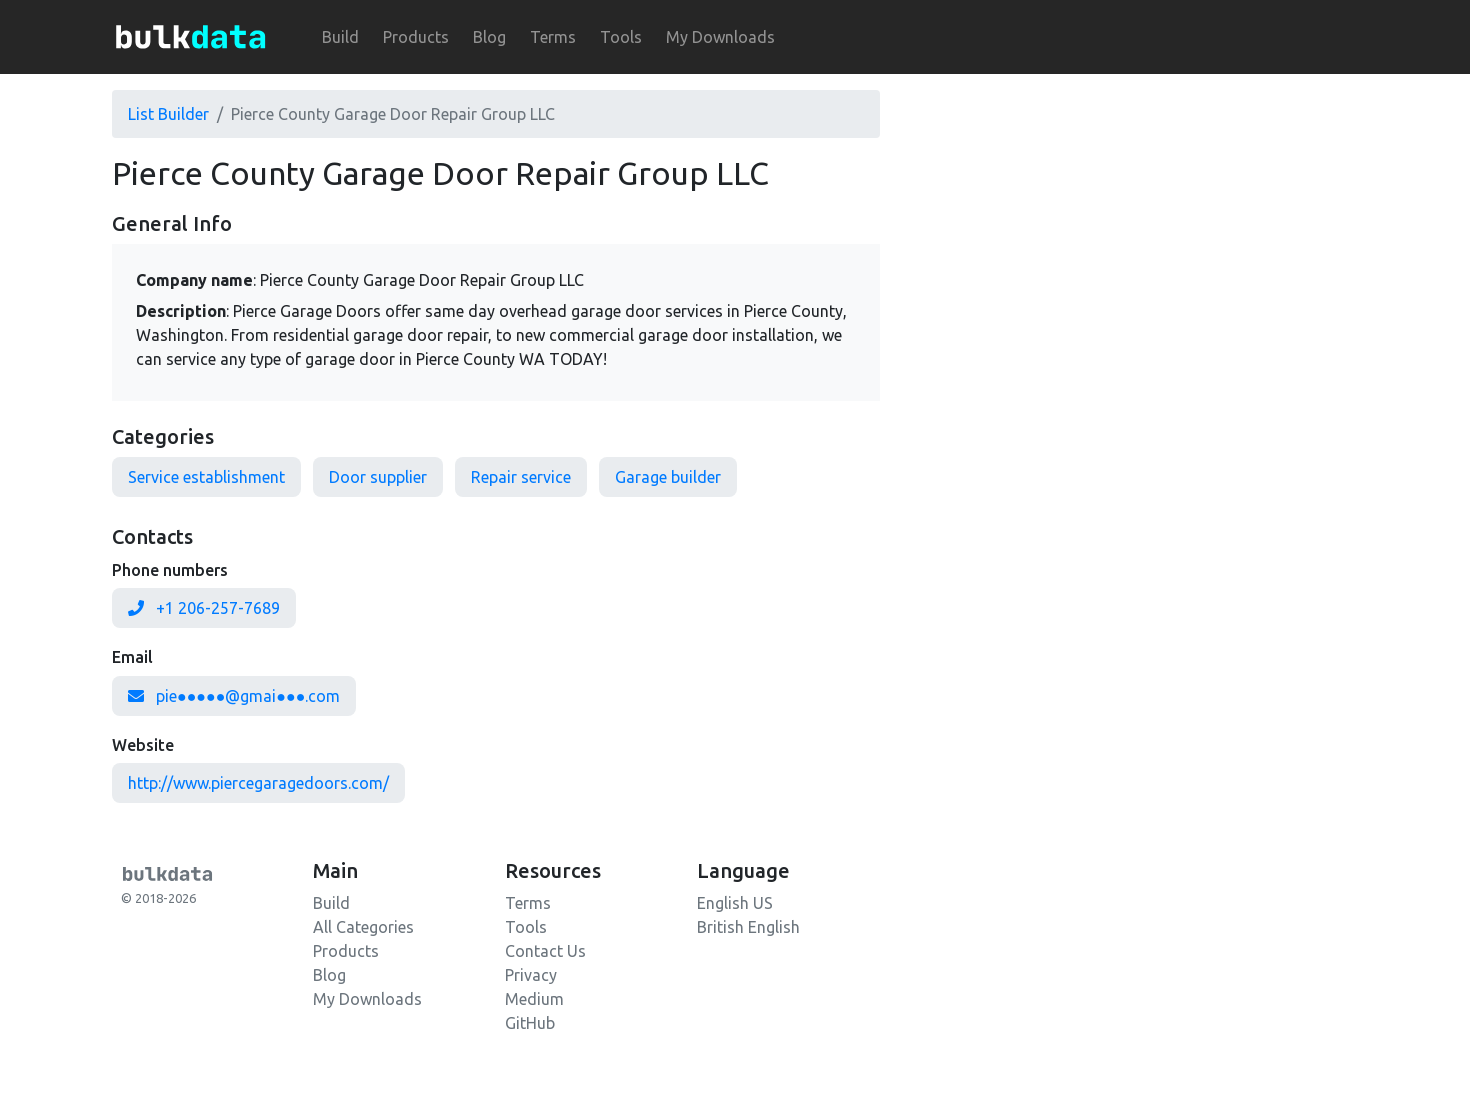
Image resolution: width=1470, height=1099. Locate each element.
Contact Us (545, 951)
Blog (489, 37)
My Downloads (720, 37)
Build (340, 37)
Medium (534, 999)
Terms (553, 37)
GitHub (530, 1023)
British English (748, 927)
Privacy (531, 975)
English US (735, 903)
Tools (621, 37)
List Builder (168, 114)
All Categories (363, 927)
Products (416, 37)
